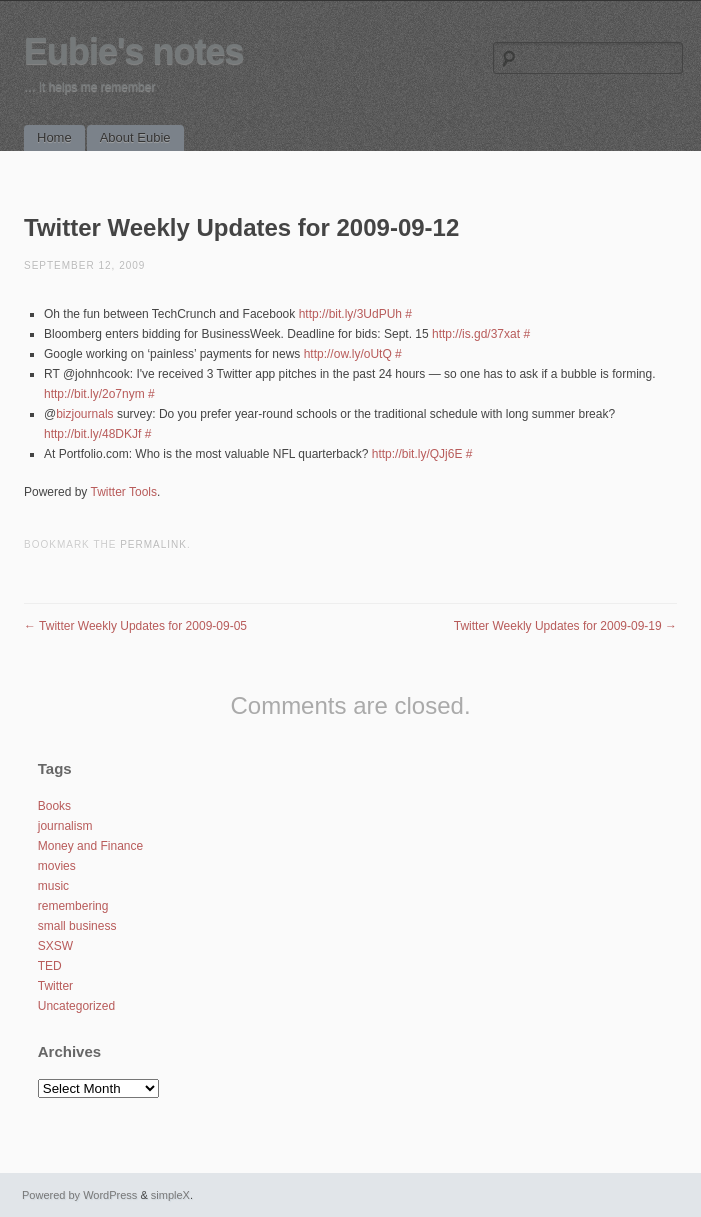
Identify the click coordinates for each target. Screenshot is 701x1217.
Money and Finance (90, 846)
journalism (65, 826)
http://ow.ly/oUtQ (348, 354)
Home (54, 137)
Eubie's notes (134, 51)
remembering (73, 906)
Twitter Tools (124, 492)
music (53, 886)
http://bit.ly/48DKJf (92, 434)
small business (77, 926)
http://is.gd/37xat (476, 334)
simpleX (170, 1195)
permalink (153, 544)
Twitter (55, 986)
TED (50, 966)
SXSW (55, 946)
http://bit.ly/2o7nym (94, 394)
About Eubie (135, 137)
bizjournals (84, 414)
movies (57, 866)
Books (54, 806)
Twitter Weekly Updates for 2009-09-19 (565, 626)
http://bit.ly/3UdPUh (350, 314)
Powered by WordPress (79, 1195)
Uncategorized (76, 1006)
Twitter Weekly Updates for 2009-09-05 (135, 626)
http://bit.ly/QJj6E (417, 454)
